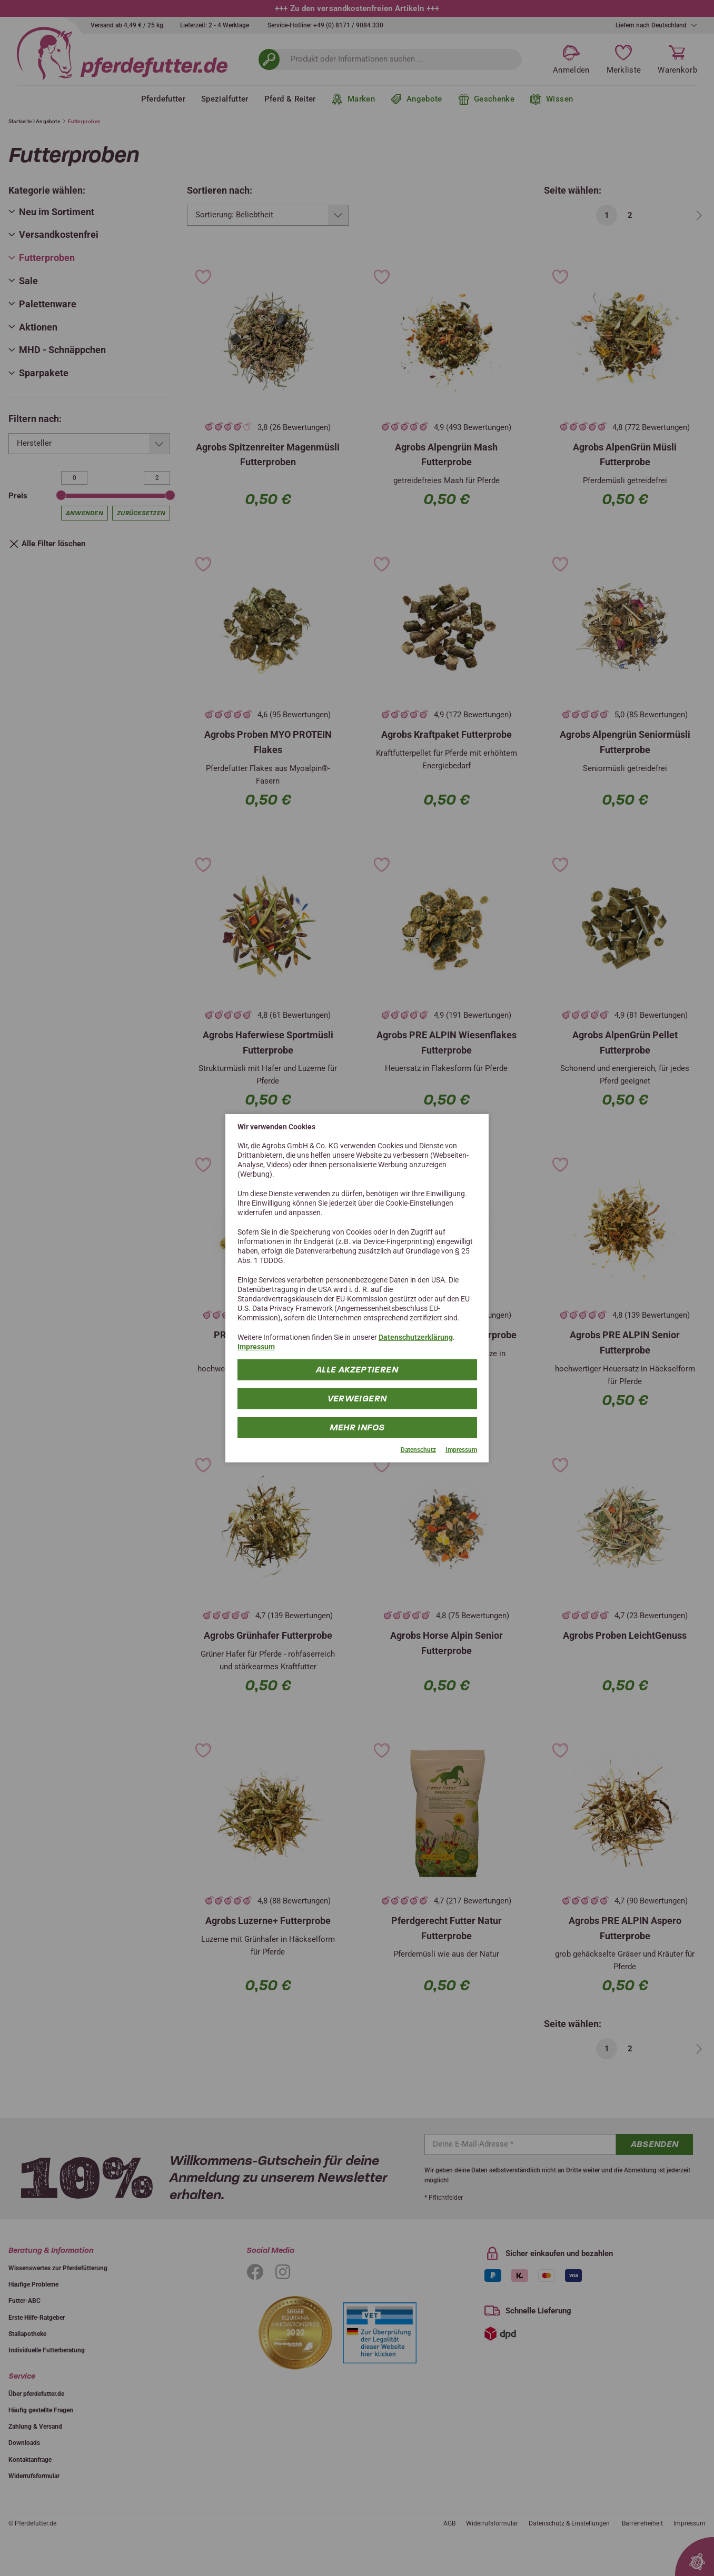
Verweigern (357, 1398)
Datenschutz (418, 1450)
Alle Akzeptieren (357, 1369)
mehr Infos (357, 1427)
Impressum (256, 1346)
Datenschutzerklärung (416, 1337)
